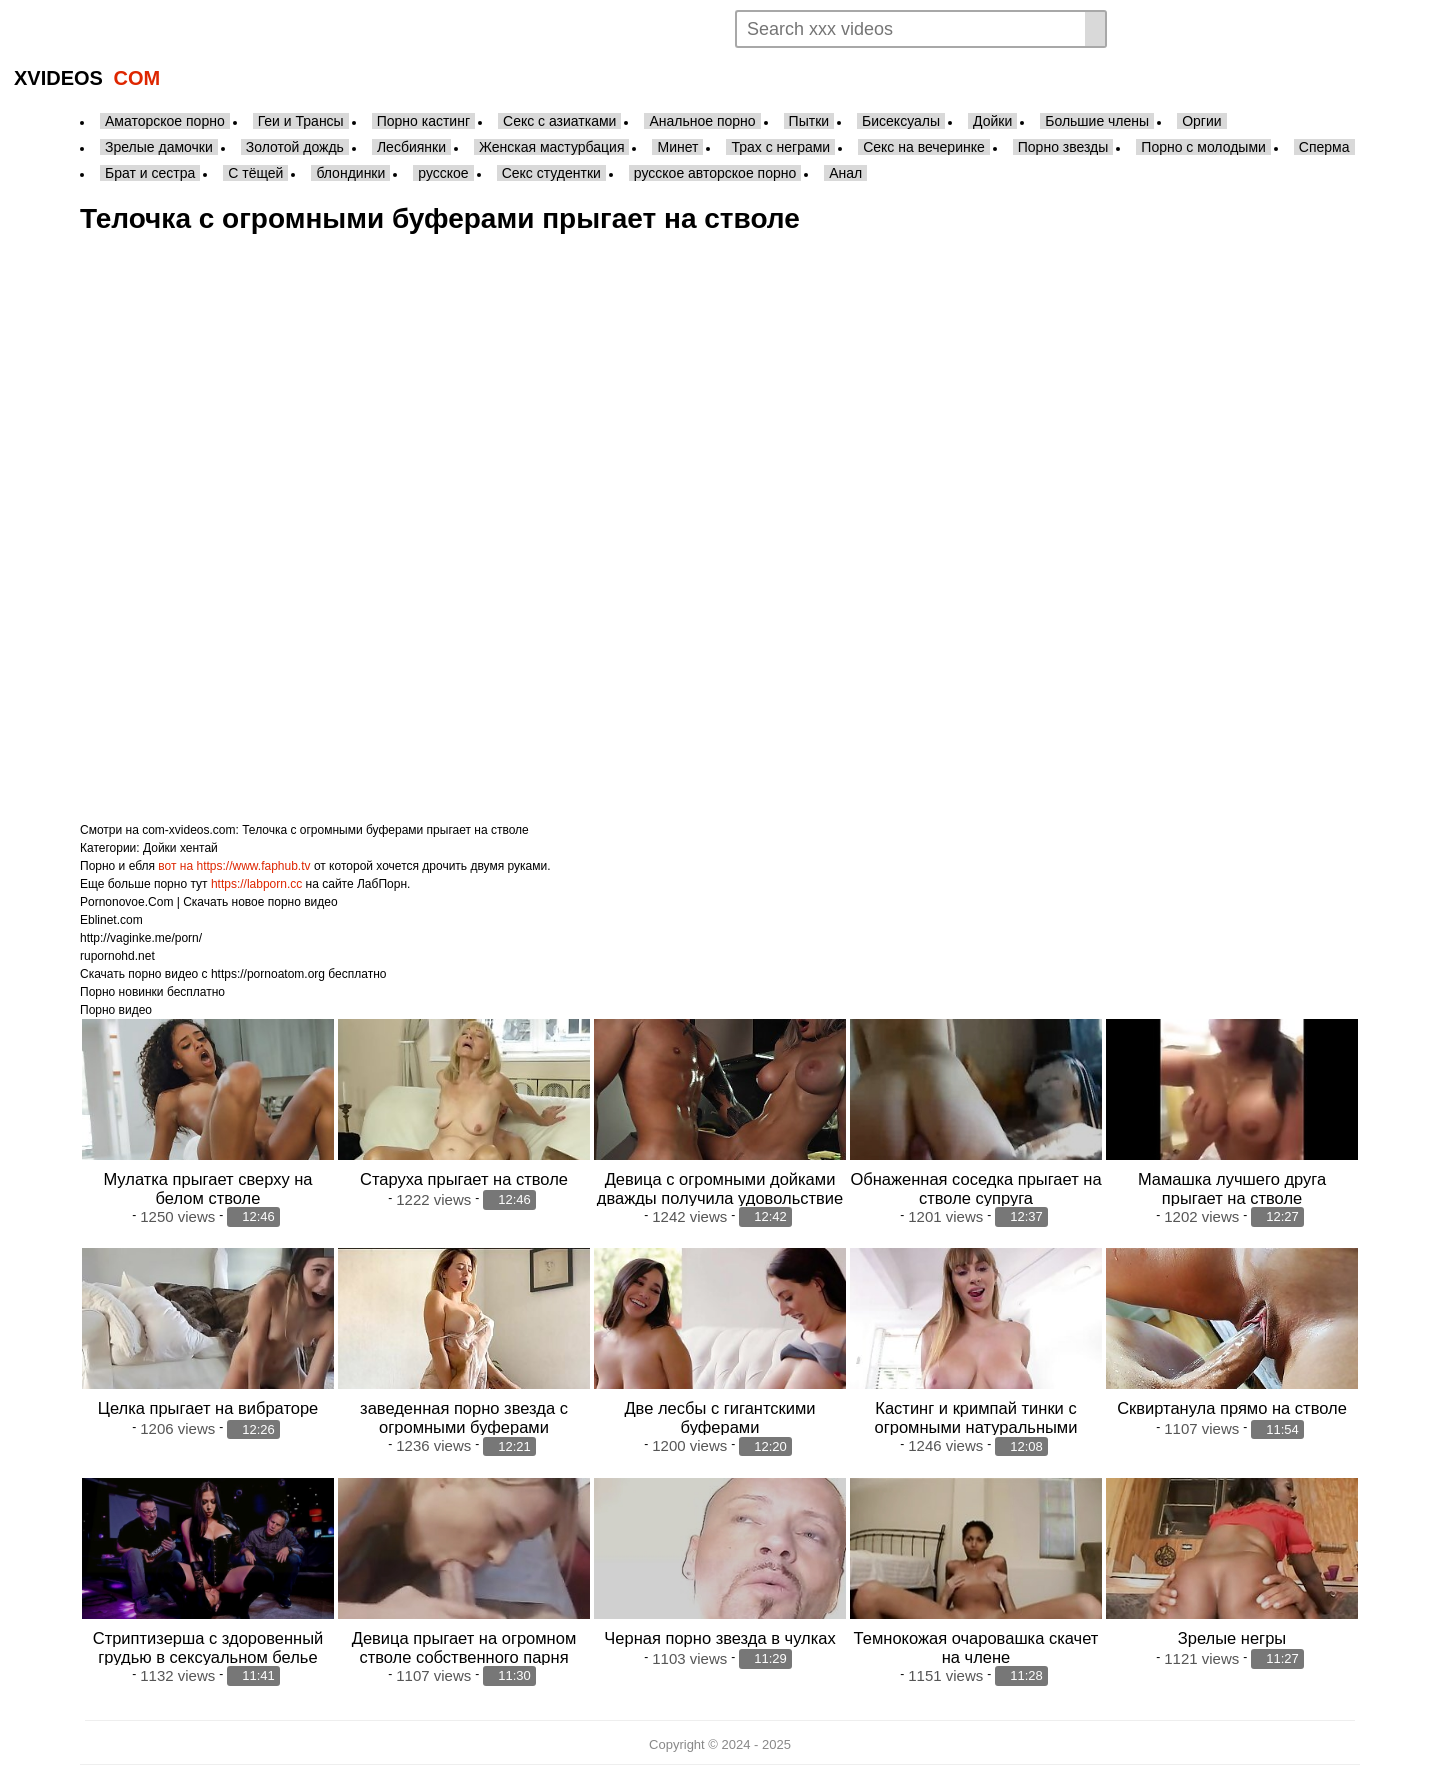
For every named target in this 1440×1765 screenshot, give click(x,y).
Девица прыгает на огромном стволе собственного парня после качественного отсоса (464, 1657)
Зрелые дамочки (159, 147)
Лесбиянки (411, 147)
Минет (677, 147)
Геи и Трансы (301, 121)
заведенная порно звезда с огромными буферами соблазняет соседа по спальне (464, 1427)
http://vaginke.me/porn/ (141, 938)
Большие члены (1097, 121)
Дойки (992, 121)
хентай (199, 848)
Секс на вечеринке (924, 147)
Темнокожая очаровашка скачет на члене (976, 1647)
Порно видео (116, 1010)
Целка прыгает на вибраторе (208, 1408)
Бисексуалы (901, 121)
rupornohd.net (117, 956)
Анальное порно (702, 121)
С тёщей (255, 173)
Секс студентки (551, 173)
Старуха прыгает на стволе (464, 1179)
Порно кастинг (423, 121)
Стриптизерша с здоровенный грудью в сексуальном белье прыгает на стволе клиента (208, 1657)
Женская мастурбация (551, 147)
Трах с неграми (780, 147)
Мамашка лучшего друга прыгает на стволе (1232, 1188)
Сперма (1324, 147)
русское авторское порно (715, 173)
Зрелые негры (1232, 1638)
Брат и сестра (150, 173)
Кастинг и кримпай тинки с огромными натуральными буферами (976, 1427)
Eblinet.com (111, 920)
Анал (845, 173)
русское (443, 173)
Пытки (809, 121)
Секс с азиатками (559, 121)
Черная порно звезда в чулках (719, 1638)
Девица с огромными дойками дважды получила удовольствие (720, 1188)
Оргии (1201, 121)
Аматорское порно (165, 121)
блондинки (350, 173)
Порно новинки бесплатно (152, 992)
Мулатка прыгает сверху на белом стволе (207, 1188)
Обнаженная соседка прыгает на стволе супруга (975, 1188)
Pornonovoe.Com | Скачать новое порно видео (209, 902)
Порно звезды (1063, 147)
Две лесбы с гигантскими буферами (719, 1417)
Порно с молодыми (1203, 147)
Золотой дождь (295, 147)
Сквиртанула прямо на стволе (1232, 1408)
